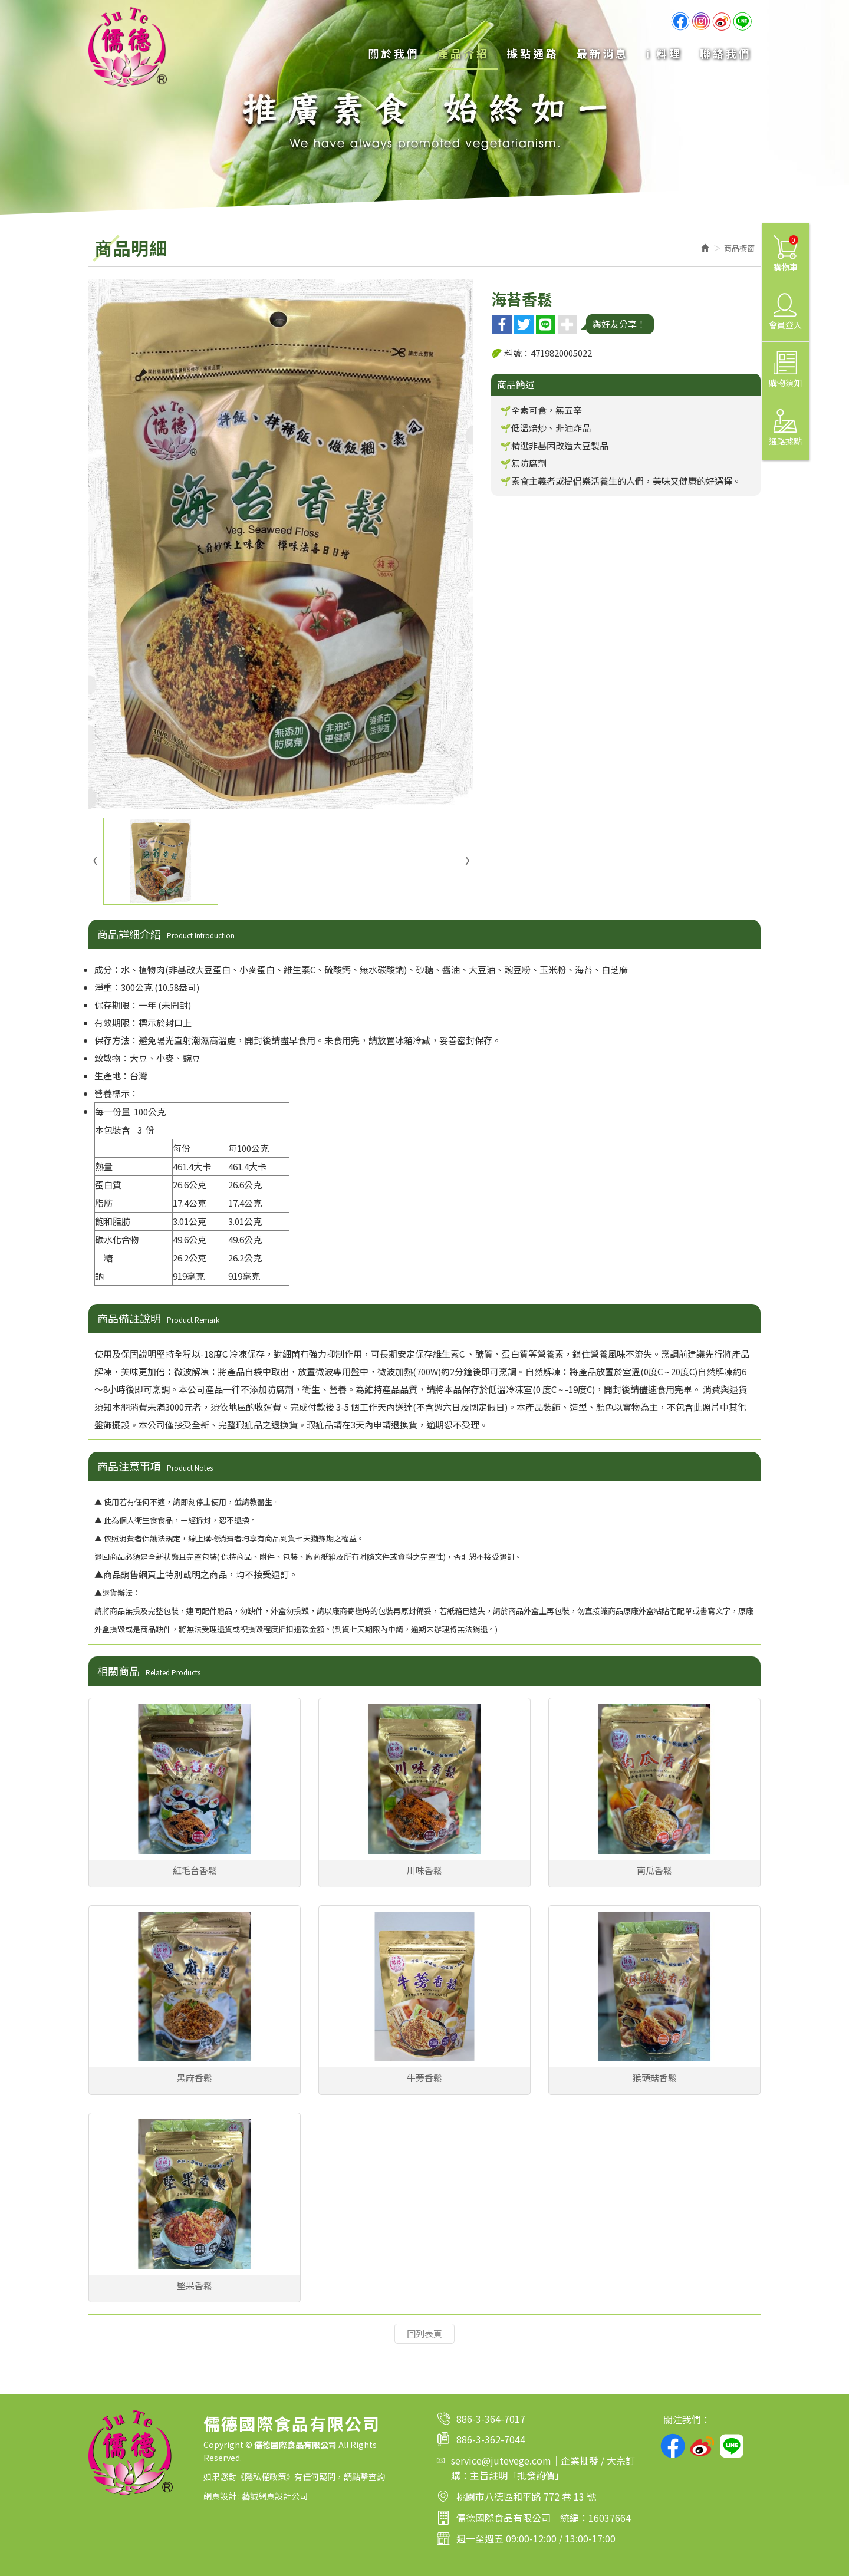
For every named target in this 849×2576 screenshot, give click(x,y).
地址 (443, 2496)
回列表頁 (424, 2333)
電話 (443, 2419)
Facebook (680, 21)
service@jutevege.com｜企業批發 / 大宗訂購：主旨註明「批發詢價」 (543, 2468)
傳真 (443, 2439)
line (742, 21)
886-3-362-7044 (490, 2439)
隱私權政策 (265, 2476)
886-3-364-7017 (490, 2419)
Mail (440, 2460)
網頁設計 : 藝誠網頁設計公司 (255, 2496)
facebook (672, 2445)
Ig (701, 21)
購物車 (785, 254)
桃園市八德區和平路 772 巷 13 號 (526, 2496)
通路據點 (785, 428)
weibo (721, 21)
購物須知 (785, 369)
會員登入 (785, 312)
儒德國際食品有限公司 (128, 47)
